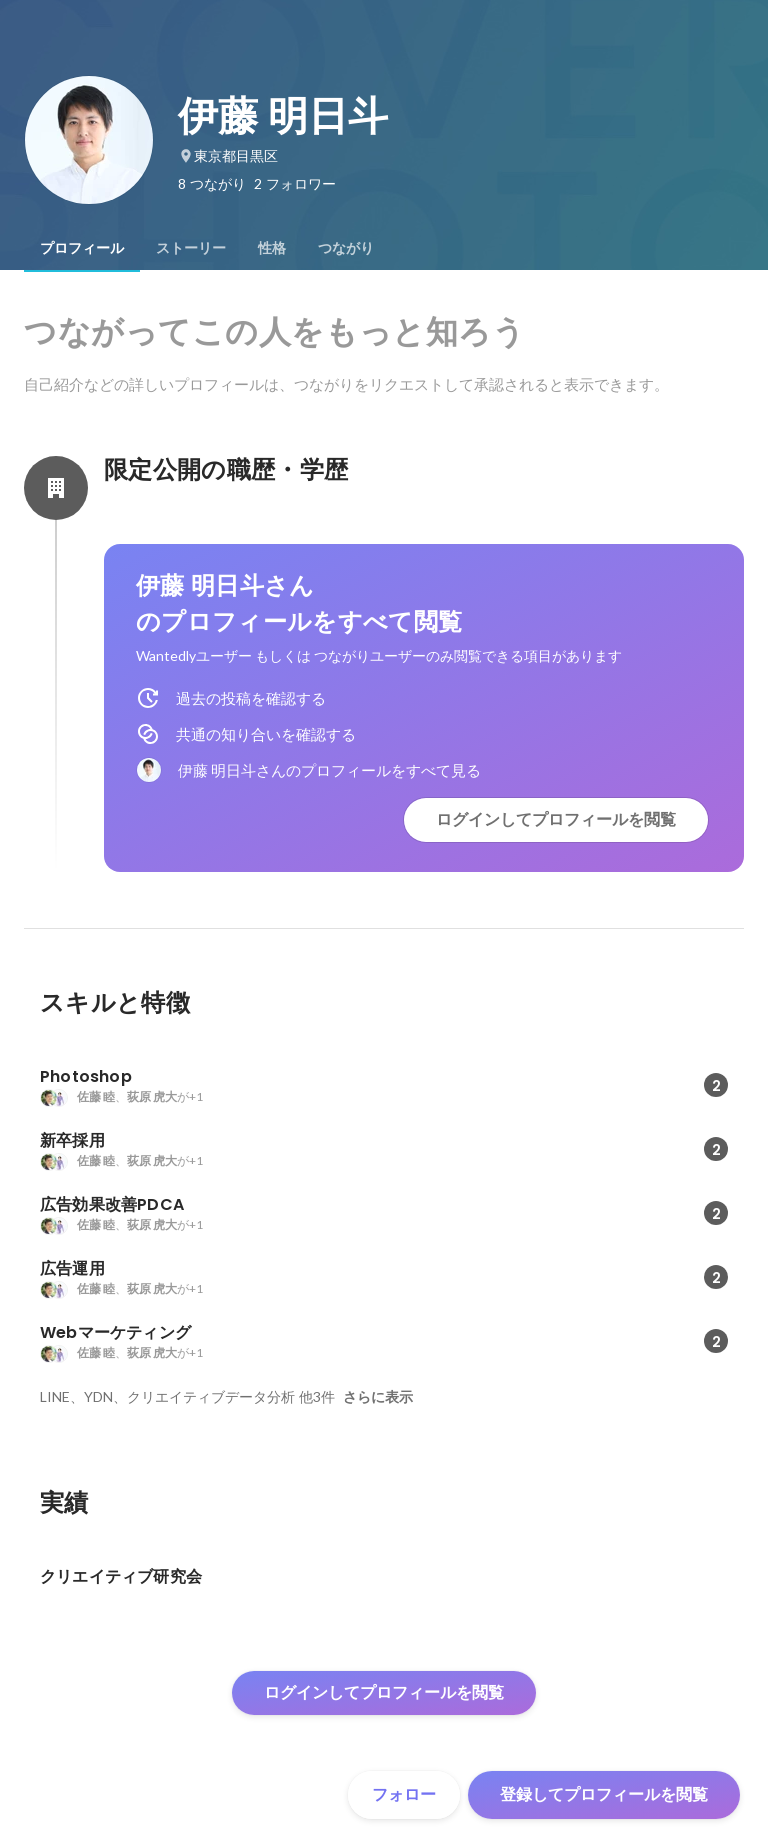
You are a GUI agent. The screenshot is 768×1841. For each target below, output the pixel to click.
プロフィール (82, 248)
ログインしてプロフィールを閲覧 (556, 819)
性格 (272, 248)
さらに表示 (378, 1397)
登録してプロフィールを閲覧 (604, 1794)
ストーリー (191, 248)
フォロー (404, 1794)
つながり (346, 248)
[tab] (82, 248)
